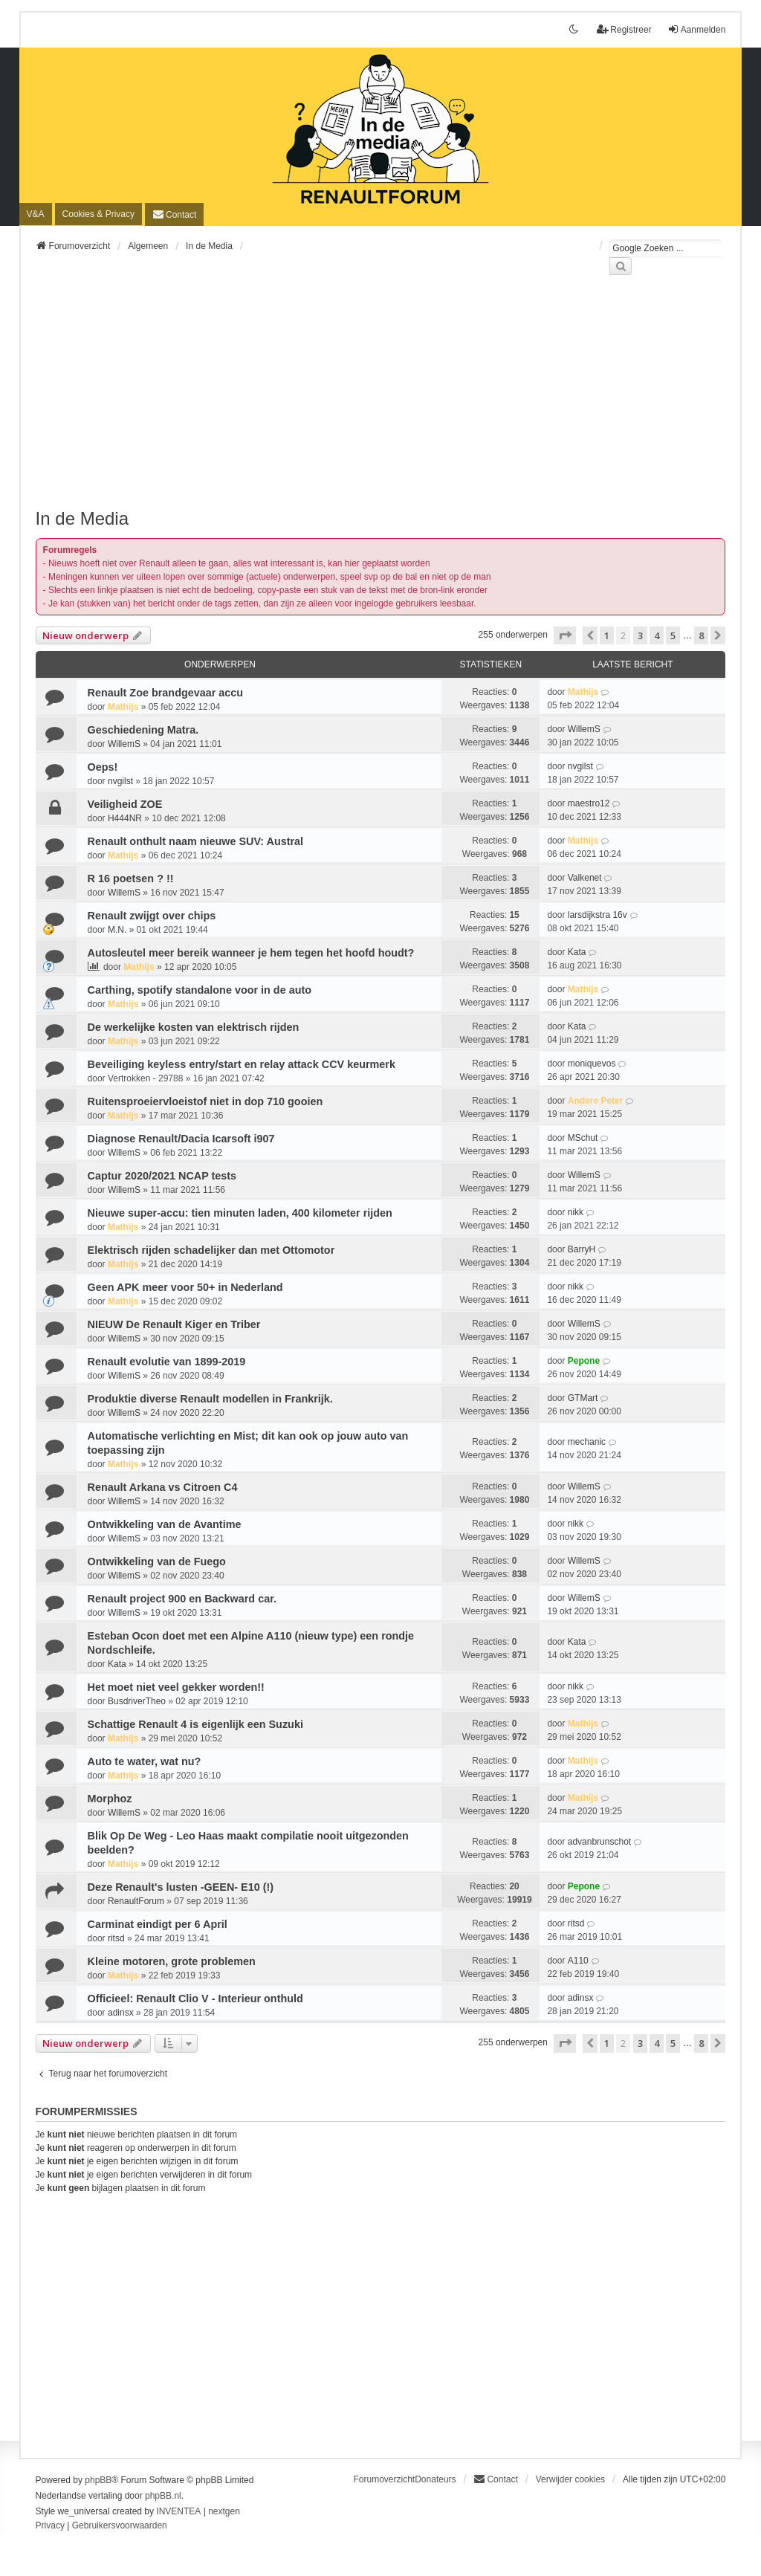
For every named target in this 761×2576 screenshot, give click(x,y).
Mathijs (123, 707)
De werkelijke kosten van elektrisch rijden (193, 1027)
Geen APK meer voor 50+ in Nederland (185, 1287)
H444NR (125, 818)
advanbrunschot (599, 1841)
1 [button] (606, 635)
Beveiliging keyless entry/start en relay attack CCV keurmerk (241, 1064)
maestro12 (589, 803)
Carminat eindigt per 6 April (157, 1924)
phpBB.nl (163, 2496)
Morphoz (110, 1799)
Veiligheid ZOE (125, 804)
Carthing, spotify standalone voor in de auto (199, 990)
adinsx (121, 2012)
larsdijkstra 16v (597, 915)
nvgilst (120, 781)
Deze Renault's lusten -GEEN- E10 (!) (181, 1887)
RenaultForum (136, 1901)
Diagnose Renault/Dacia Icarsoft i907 (181, 1139)
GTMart (583, 1398)
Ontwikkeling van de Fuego (157, 1561)
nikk (575, 1212)
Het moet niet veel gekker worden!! (176, 1687)
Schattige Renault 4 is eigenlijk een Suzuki (195, 1724)
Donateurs (435, 2479)
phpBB (98, 2480)
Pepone (584, 1361)
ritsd (116, 1938)
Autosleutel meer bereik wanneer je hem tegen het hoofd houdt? (251, 953)
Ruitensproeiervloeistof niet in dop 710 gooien (205, 1101)
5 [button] (673, 635)
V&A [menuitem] (36, 214)
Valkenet (585, 878)
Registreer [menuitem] (624, 29)
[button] (565, 635)
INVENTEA (178, 2511)
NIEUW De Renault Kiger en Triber (174, 1324)
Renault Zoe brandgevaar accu (166, 693)
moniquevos (592, 1063)
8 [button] (701, 635)
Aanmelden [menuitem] (696, 29)
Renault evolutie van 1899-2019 (167, 1362)
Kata (577, 952)
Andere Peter (596, 1101)
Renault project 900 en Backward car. (182, 1599)
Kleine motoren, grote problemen (172, 1961)
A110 (578, 1960)
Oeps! (103, 767)
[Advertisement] (381, 401)
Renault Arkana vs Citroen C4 (163, 1487)
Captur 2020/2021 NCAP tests (162, 1176)
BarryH (581, 1249)
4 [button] (656, 635)
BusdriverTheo (137, 1701)
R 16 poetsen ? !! (131, 878)
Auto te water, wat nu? (144, 1761)
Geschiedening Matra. (143, 730)
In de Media (82, 518)
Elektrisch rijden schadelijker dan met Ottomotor (211, 1250)
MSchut (583, 1138)
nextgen (224, 2511)
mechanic (587, 1442)
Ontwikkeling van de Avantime (165, 1524)
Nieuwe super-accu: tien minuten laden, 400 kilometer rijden (240, 1213)
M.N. (117, 930)
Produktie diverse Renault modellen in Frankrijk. (210, 1399)
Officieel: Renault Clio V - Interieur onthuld (195, 1998)
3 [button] (640, 635)
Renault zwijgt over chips (152, 916)
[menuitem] (98, 214)
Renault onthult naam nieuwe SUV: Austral (196, 841)
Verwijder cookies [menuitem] (570, 2479)
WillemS (124, 744)
